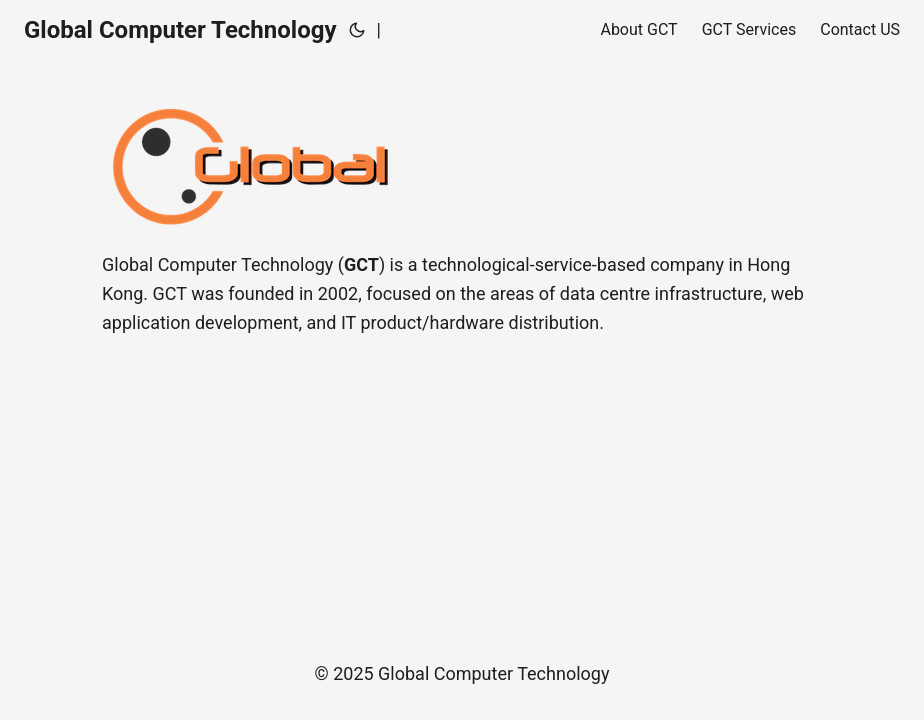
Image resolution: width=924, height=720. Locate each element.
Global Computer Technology (180, 30)
